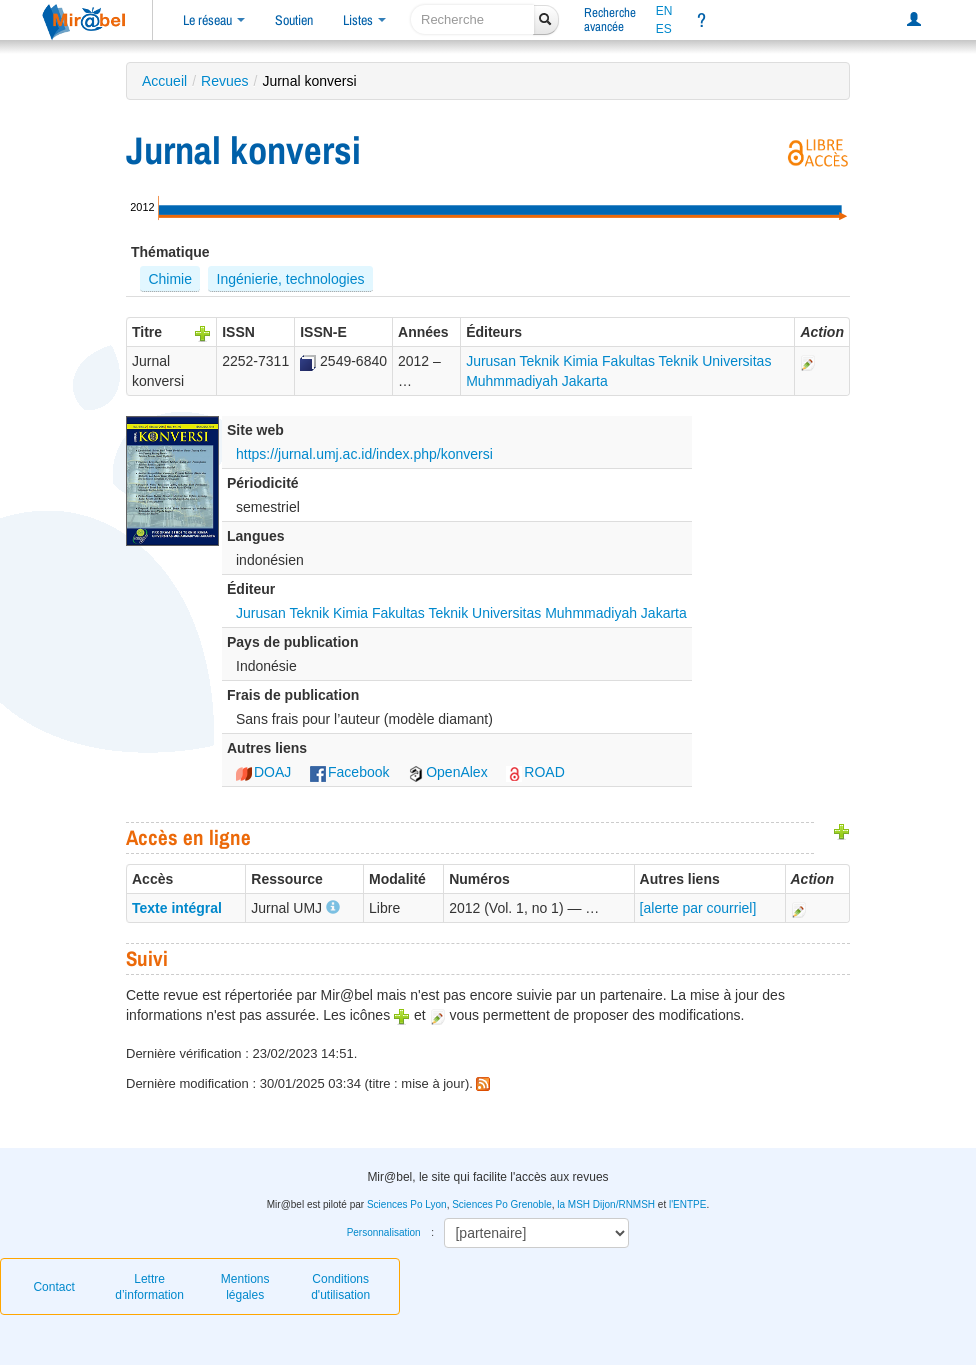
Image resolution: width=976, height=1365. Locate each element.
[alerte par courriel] (698, 908)
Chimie (170, 279)
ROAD (535, 772)
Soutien (294, 20)
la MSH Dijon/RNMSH (606, 1204)
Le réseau (214, 20)
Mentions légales (245, 1287)
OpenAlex (447, 772)
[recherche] (472, 19)
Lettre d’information (149, 1287)
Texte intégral (177, 908)
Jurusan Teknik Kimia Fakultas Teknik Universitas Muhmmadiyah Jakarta (461, 613)
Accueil (164, 81)
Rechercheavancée (610, 19)
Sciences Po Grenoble (502, 1204)
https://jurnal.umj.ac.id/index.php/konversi (364, 454)
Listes (364, 20)
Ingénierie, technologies (291, 279)
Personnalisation (384, 1232)
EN (664, 11)
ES (664, 29)
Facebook (349, 772)
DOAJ (263, 772)
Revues (224, 81)
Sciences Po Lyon (407, 1204)
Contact (53, 1287)
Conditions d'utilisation (340, 1287)
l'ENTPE (687, 1204)
